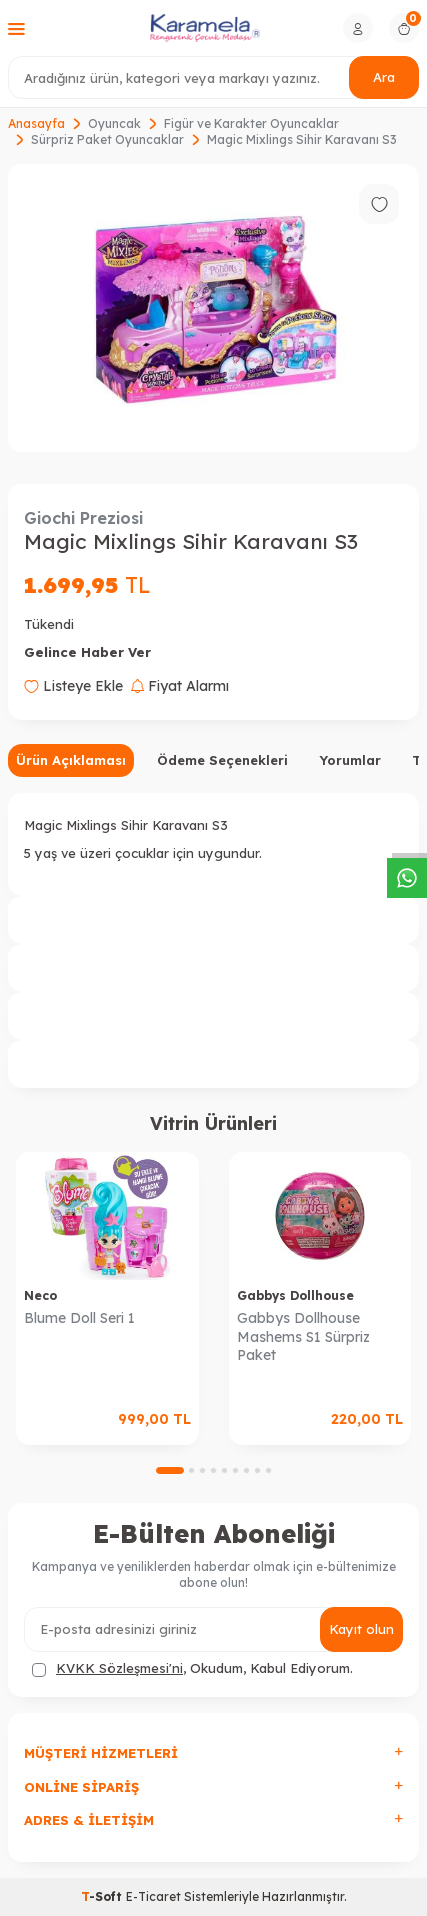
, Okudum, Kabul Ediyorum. (192, 1668)
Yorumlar (350, 760)
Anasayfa (36, 123)
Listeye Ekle (73, 686)
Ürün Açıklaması (71, 760)
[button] (170, 1470)
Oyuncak (114, 123)
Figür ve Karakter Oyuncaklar (251, 123)
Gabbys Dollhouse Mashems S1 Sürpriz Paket (303, 1337)
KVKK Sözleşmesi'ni (119, 1668)
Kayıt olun (361, 1629)
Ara (384, 77)
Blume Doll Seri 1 (79, 1318)
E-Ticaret (153, 1896)
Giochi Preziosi (83, 518)
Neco (40, 1295)
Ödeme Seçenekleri (222, 760)
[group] (213, 308)
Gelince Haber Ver (87, 652)
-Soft (103, 1896)
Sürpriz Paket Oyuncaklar (107, 139)
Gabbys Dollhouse (295, 1295)
